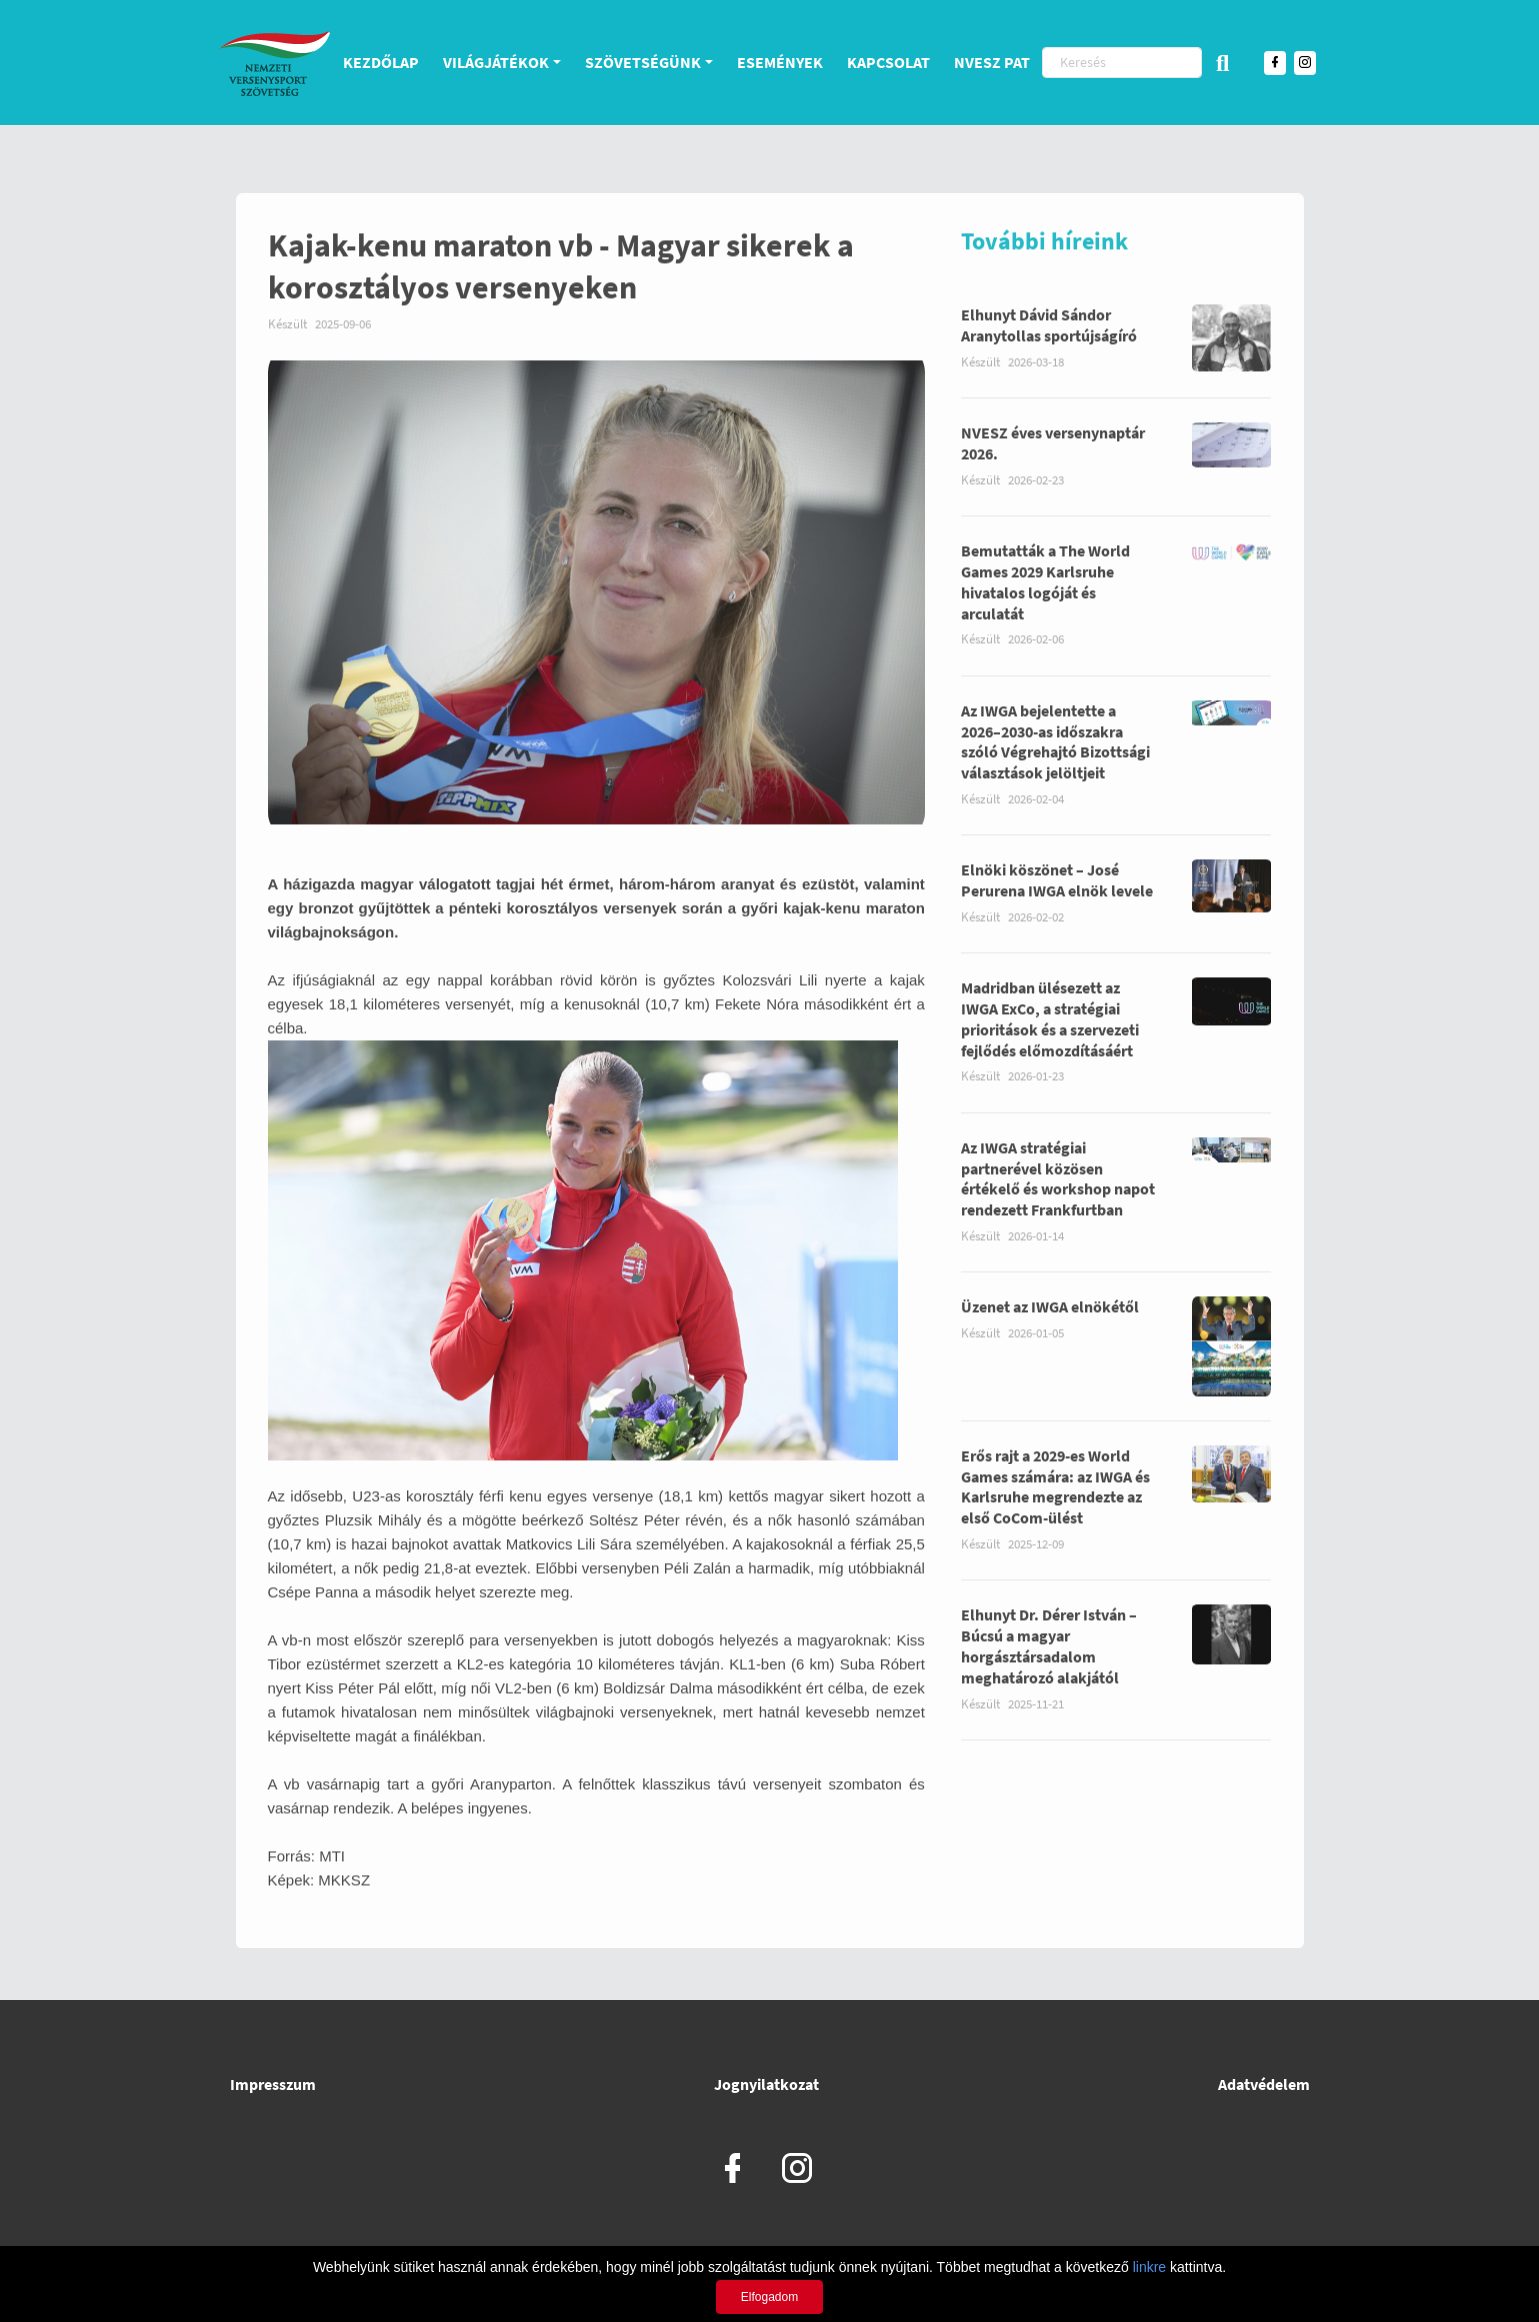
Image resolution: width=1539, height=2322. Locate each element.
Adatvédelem (1264, 2084)
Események (780, 62)
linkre (1149, 2267)
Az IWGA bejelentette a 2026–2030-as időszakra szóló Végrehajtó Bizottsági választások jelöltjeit (1055, 761)
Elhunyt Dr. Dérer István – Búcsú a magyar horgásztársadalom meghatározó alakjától (1049, 1666)
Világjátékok (496, 62)
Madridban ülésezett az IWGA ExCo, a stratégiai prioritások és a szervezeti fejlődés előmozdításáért (1050, 1039)
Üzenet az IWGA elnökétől (1050, 1327)
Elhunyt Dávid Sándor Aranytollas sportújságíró (1049, 345)
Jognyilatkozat (766, 2084)
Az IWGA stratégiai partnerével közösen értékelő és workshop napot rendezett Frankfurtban (1058, 1198)
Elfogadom (769, 2297)
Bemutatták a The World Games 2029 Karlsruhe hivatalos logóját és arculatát (1045, 601)
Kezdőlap (381, 62)
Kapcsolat (888, 62)
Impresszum (273, 2084)
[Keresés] (1122, 62)
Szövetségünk (643, 62)
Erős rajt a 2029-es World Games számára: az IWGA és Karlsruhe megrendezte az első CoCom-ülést (1055, 1506)
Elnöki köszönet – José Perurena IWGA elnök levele (1057, 900)
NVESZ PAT (992, 62)
